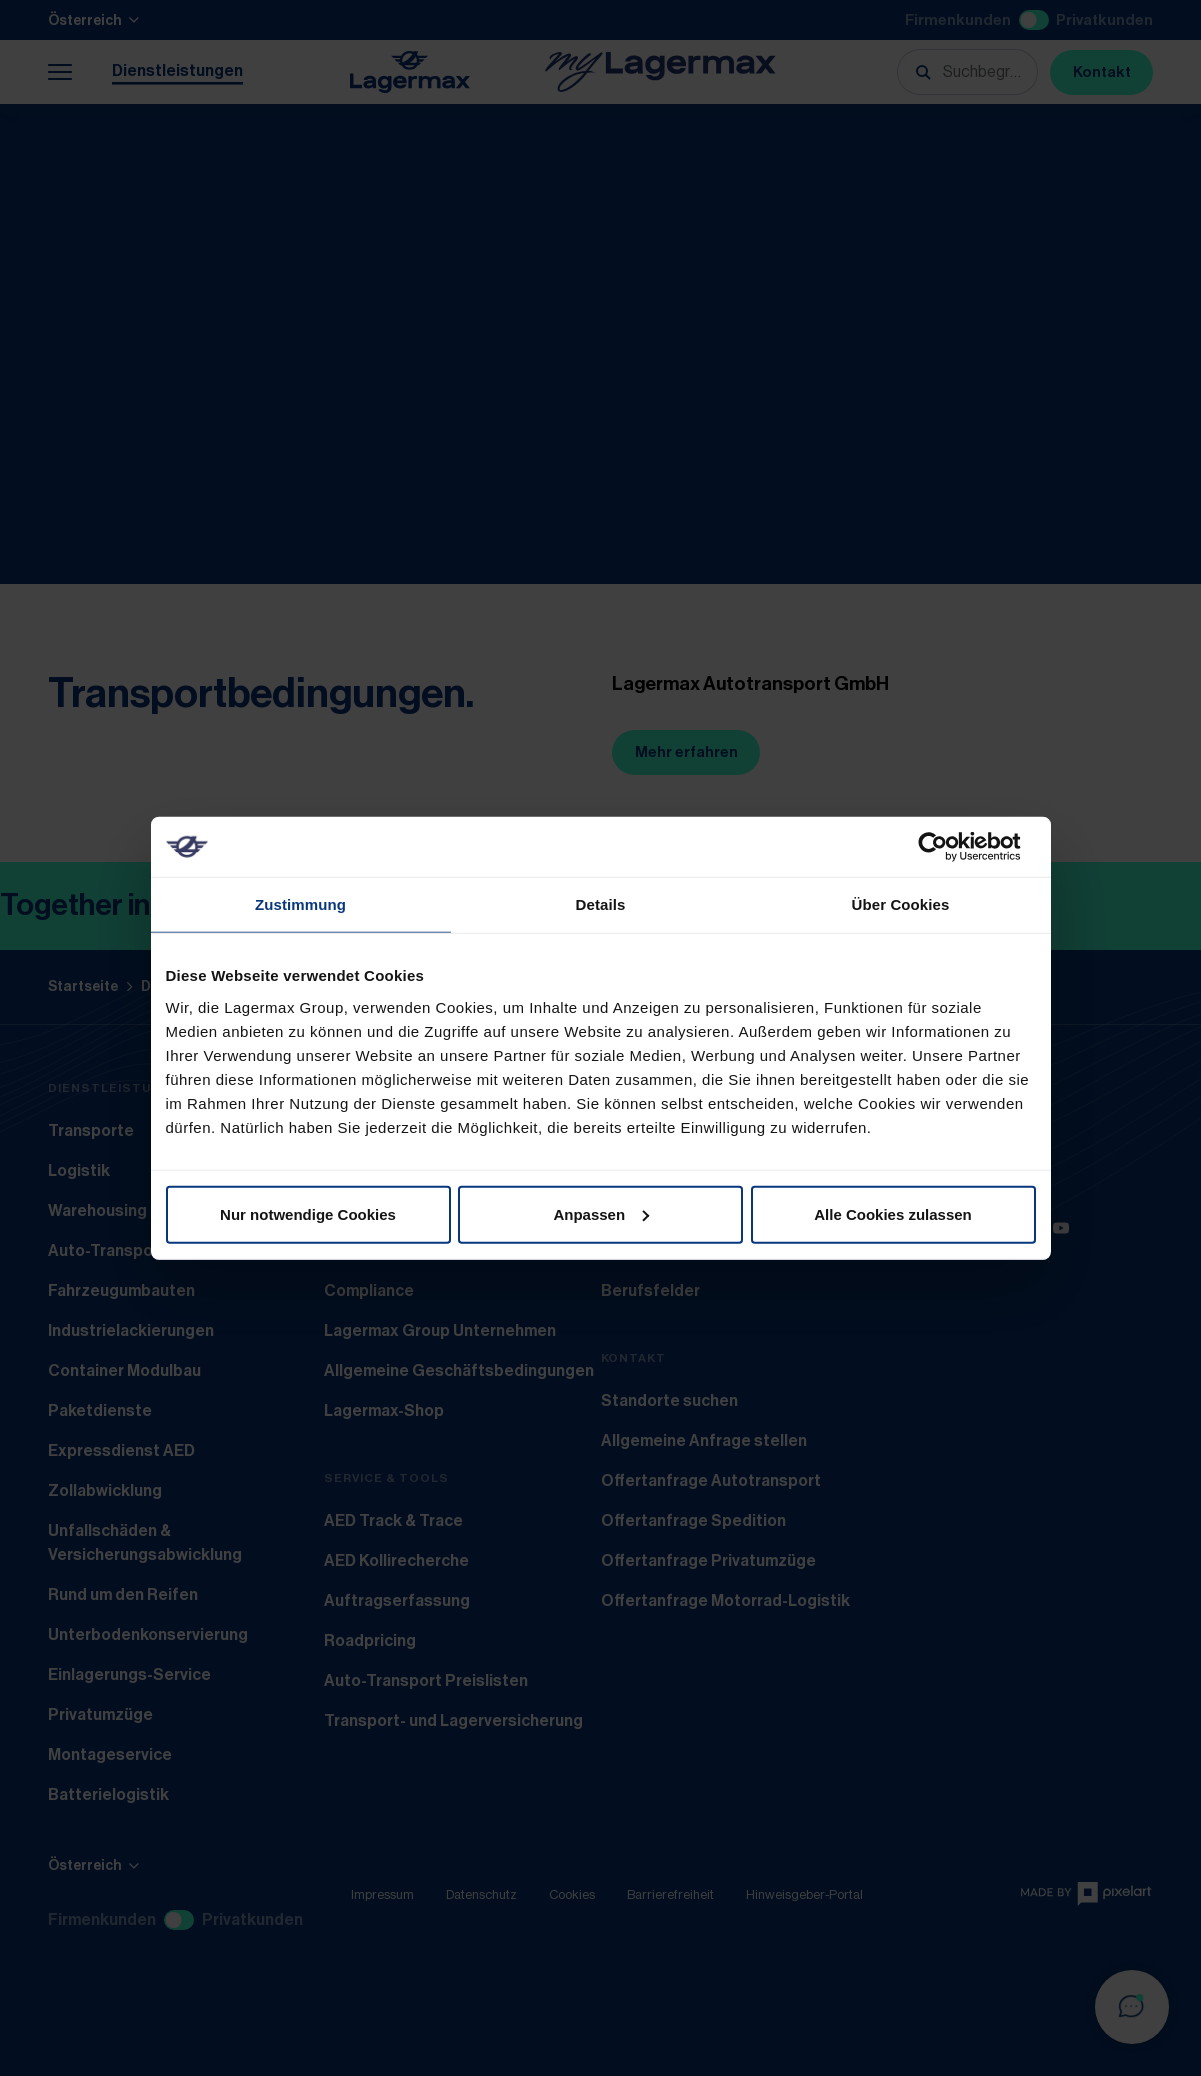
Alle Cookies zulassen (893, 1213)
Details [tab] (601, 904)
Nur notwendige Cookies (308, 1213)
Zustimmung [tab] (300, 904)
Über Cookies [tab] (901, 904)
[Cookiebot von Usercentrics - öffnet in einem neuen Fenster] (948, 847)
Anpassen (601, 1213)
